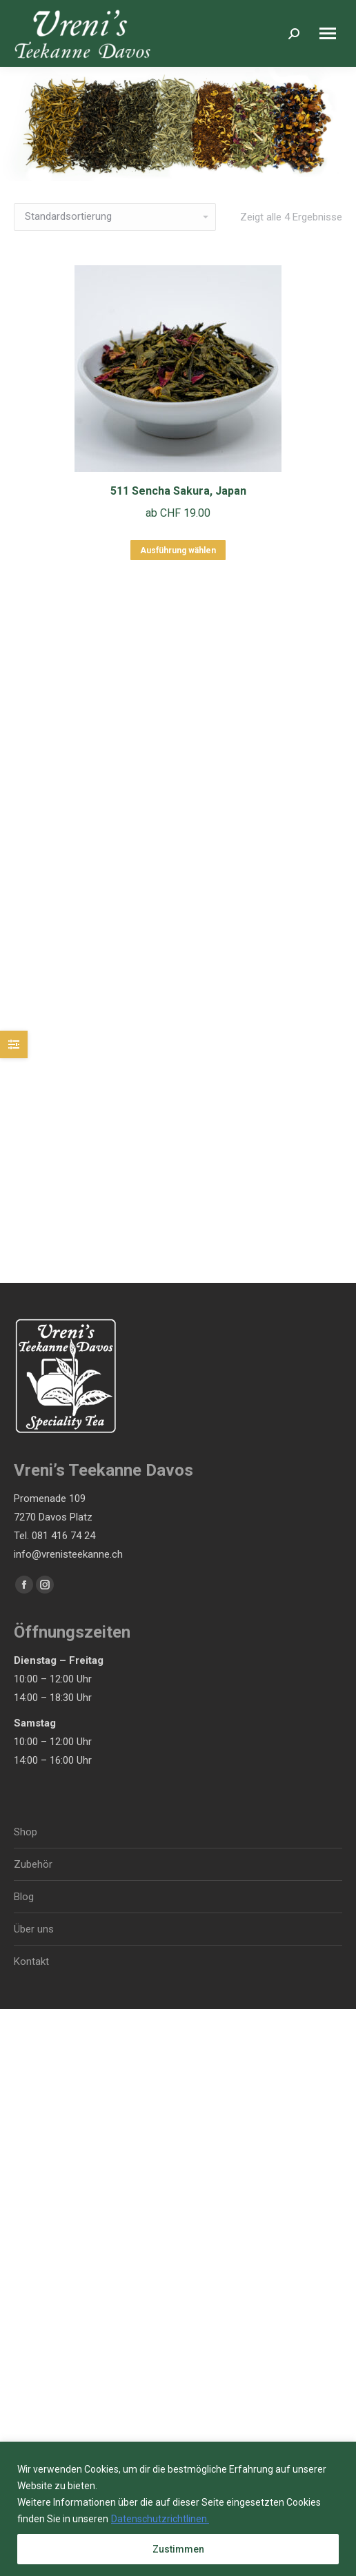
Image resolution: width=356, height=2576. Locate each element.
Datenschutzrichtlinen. (160, 2518)
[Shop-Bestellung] (115, 217)
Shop (25, 1832)
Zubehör (33, 1864)
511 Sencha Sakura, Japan (178, 490)
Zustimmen (178, 2549)
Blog (24, 1896)
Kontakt (31, 1961)
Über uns (34, 1929)
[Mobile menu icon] (327, 33)
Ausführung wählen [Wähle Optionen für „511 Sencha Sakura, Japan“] (178, 550)
